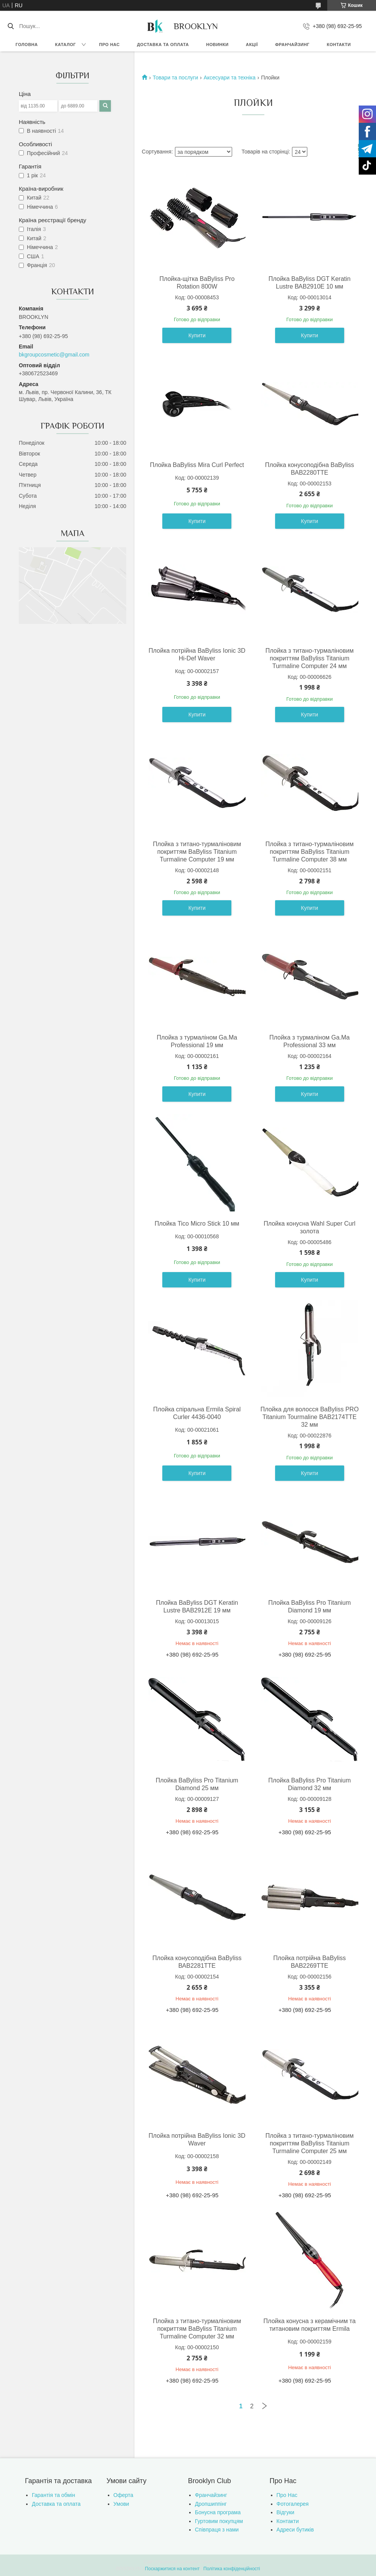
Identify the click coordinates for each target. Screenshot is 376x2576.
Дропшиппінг (211, 2504)
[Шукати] (10, 26)
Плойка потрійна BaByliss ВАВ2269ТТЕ (309, 1962)
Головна (27, 44)
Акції (252, 44)
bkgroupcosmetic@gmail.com (54, 354)
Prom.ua (224, 2561)
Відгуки (286, 2512)
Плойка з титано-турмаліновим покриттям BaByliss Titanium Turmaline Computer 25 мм (310, 2143)
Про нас (109, 44)
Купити (197, 335)
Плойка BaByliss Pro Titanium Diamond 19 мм (309, 1606)
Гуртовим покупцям (219, 2521)
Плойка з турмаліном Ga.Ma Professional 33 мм (309, 1041)
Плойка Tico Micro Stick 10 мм (197, 1223)
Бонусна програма (218, 2512)
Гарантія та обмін (53, 2495)
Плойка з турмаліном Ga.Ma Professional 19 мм (197, 1041)
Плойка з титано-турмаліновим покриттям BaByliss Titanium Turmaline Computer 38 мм (310, 852)
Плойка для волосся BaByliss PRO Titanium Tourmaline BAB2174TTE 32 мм (310, 1417)
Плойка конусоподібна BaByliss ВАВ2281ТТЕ (196, 1962)
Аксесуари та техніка (230, 77)
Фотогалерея (293, 2504)
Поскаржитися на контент (172, 2568)
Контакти (339, 44)
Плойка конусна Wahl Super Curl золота (309, 1227)
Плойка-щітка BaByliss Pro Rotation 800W (196, 283)
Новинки (217, 44)
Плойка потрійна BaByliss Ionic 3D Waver (196, 2139)
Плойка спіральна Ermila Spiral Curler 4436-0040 (197, 1413)
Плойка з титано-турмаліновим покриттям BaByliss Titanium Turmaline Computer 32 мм (197, 2329)
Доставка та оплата (163, 44)
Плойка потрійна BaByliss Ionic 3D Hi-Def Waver (196, 654)
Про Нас (287, 2495)
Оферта (124, 2495)
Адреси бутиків (295, 2529)
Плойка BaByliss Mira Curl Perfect (197, 465)
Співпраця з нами (217, 2529)
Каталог (65, 44)
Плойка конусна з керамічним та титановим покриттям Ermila (310, 2325)
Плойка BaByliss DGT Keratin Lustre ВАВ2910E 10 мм (310, 283)
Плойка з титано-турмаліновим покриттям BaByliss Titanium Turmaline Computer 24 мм (310, 658)
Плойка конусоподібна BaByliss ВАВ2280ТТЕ (309, 469)
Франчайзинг (292, 44)
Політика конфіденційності (231, 2568)
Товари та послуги (175, 77)
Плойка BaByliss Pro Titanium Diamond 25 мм (197, 1784)
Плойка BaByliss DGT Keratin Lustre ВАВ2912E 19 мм (197, 1606)
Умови (121, 2504)
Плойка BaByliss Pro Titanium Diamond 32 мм (309, 1784)
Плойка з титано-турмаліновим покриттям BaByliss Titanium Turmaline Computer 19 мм (197, 852)
